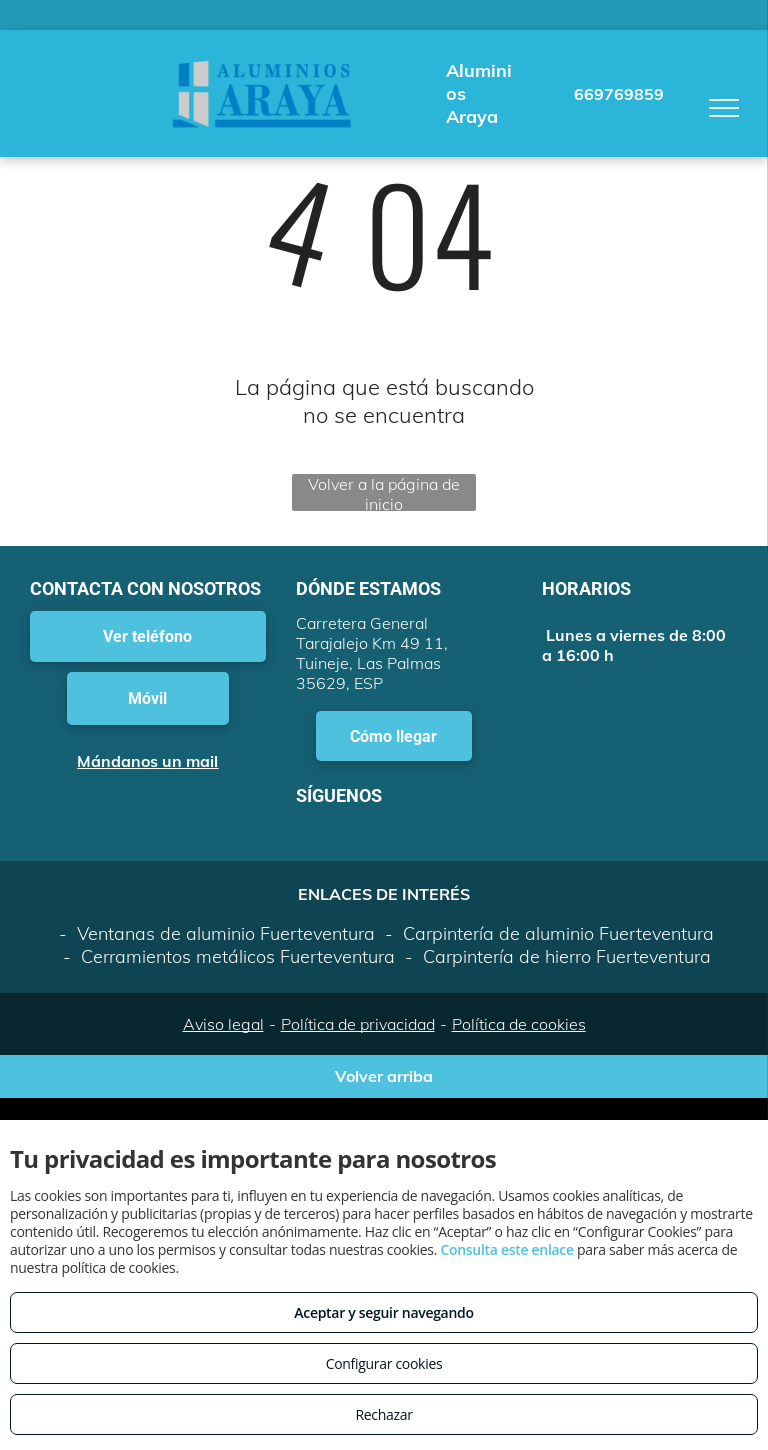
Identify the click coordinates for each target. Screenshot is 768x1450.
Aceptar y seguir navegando (383, 1312)
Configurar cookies (384, 1363)
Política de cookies (519, 1024)
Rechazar (383, 1414)
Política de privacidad (358, 1024)
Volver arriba (384, 1076)
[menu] (724, 108)
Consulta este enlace (506, 1249)
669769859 (619, 94)
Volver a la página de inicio (384, 492)
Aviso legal (223, 1024)
